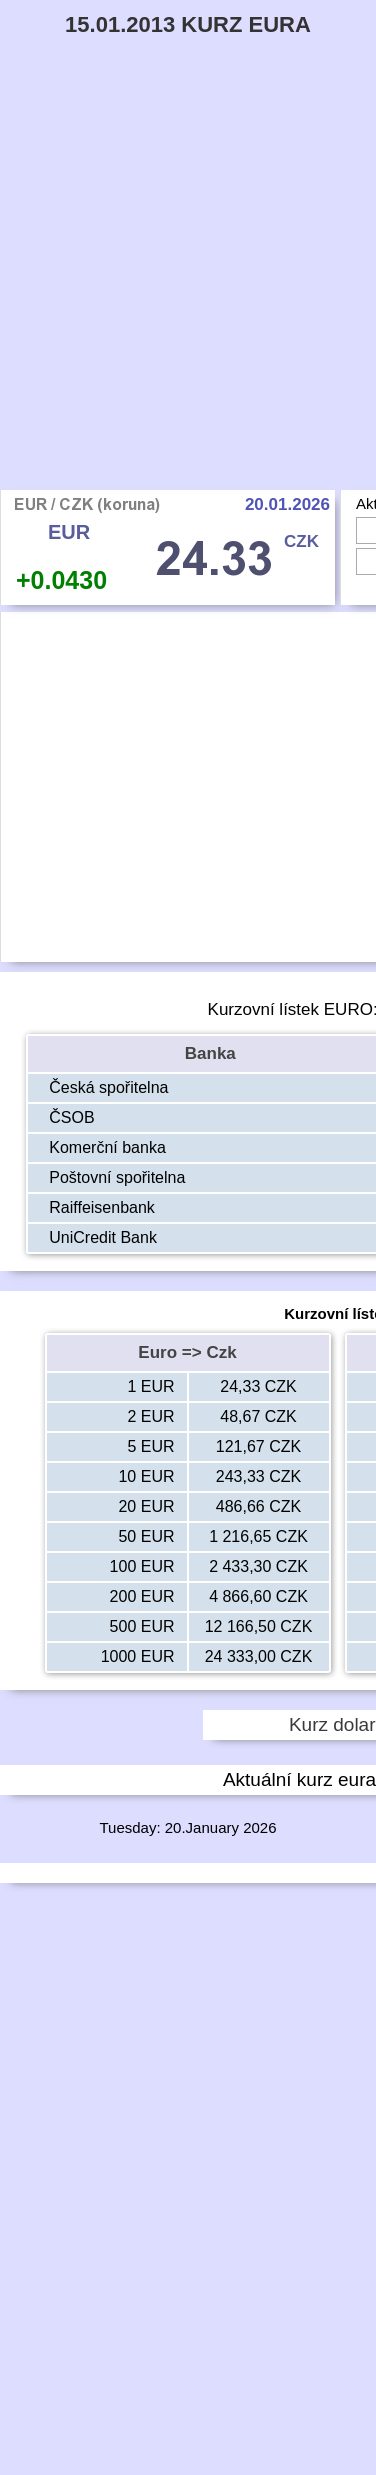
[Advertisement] (188, 292)
